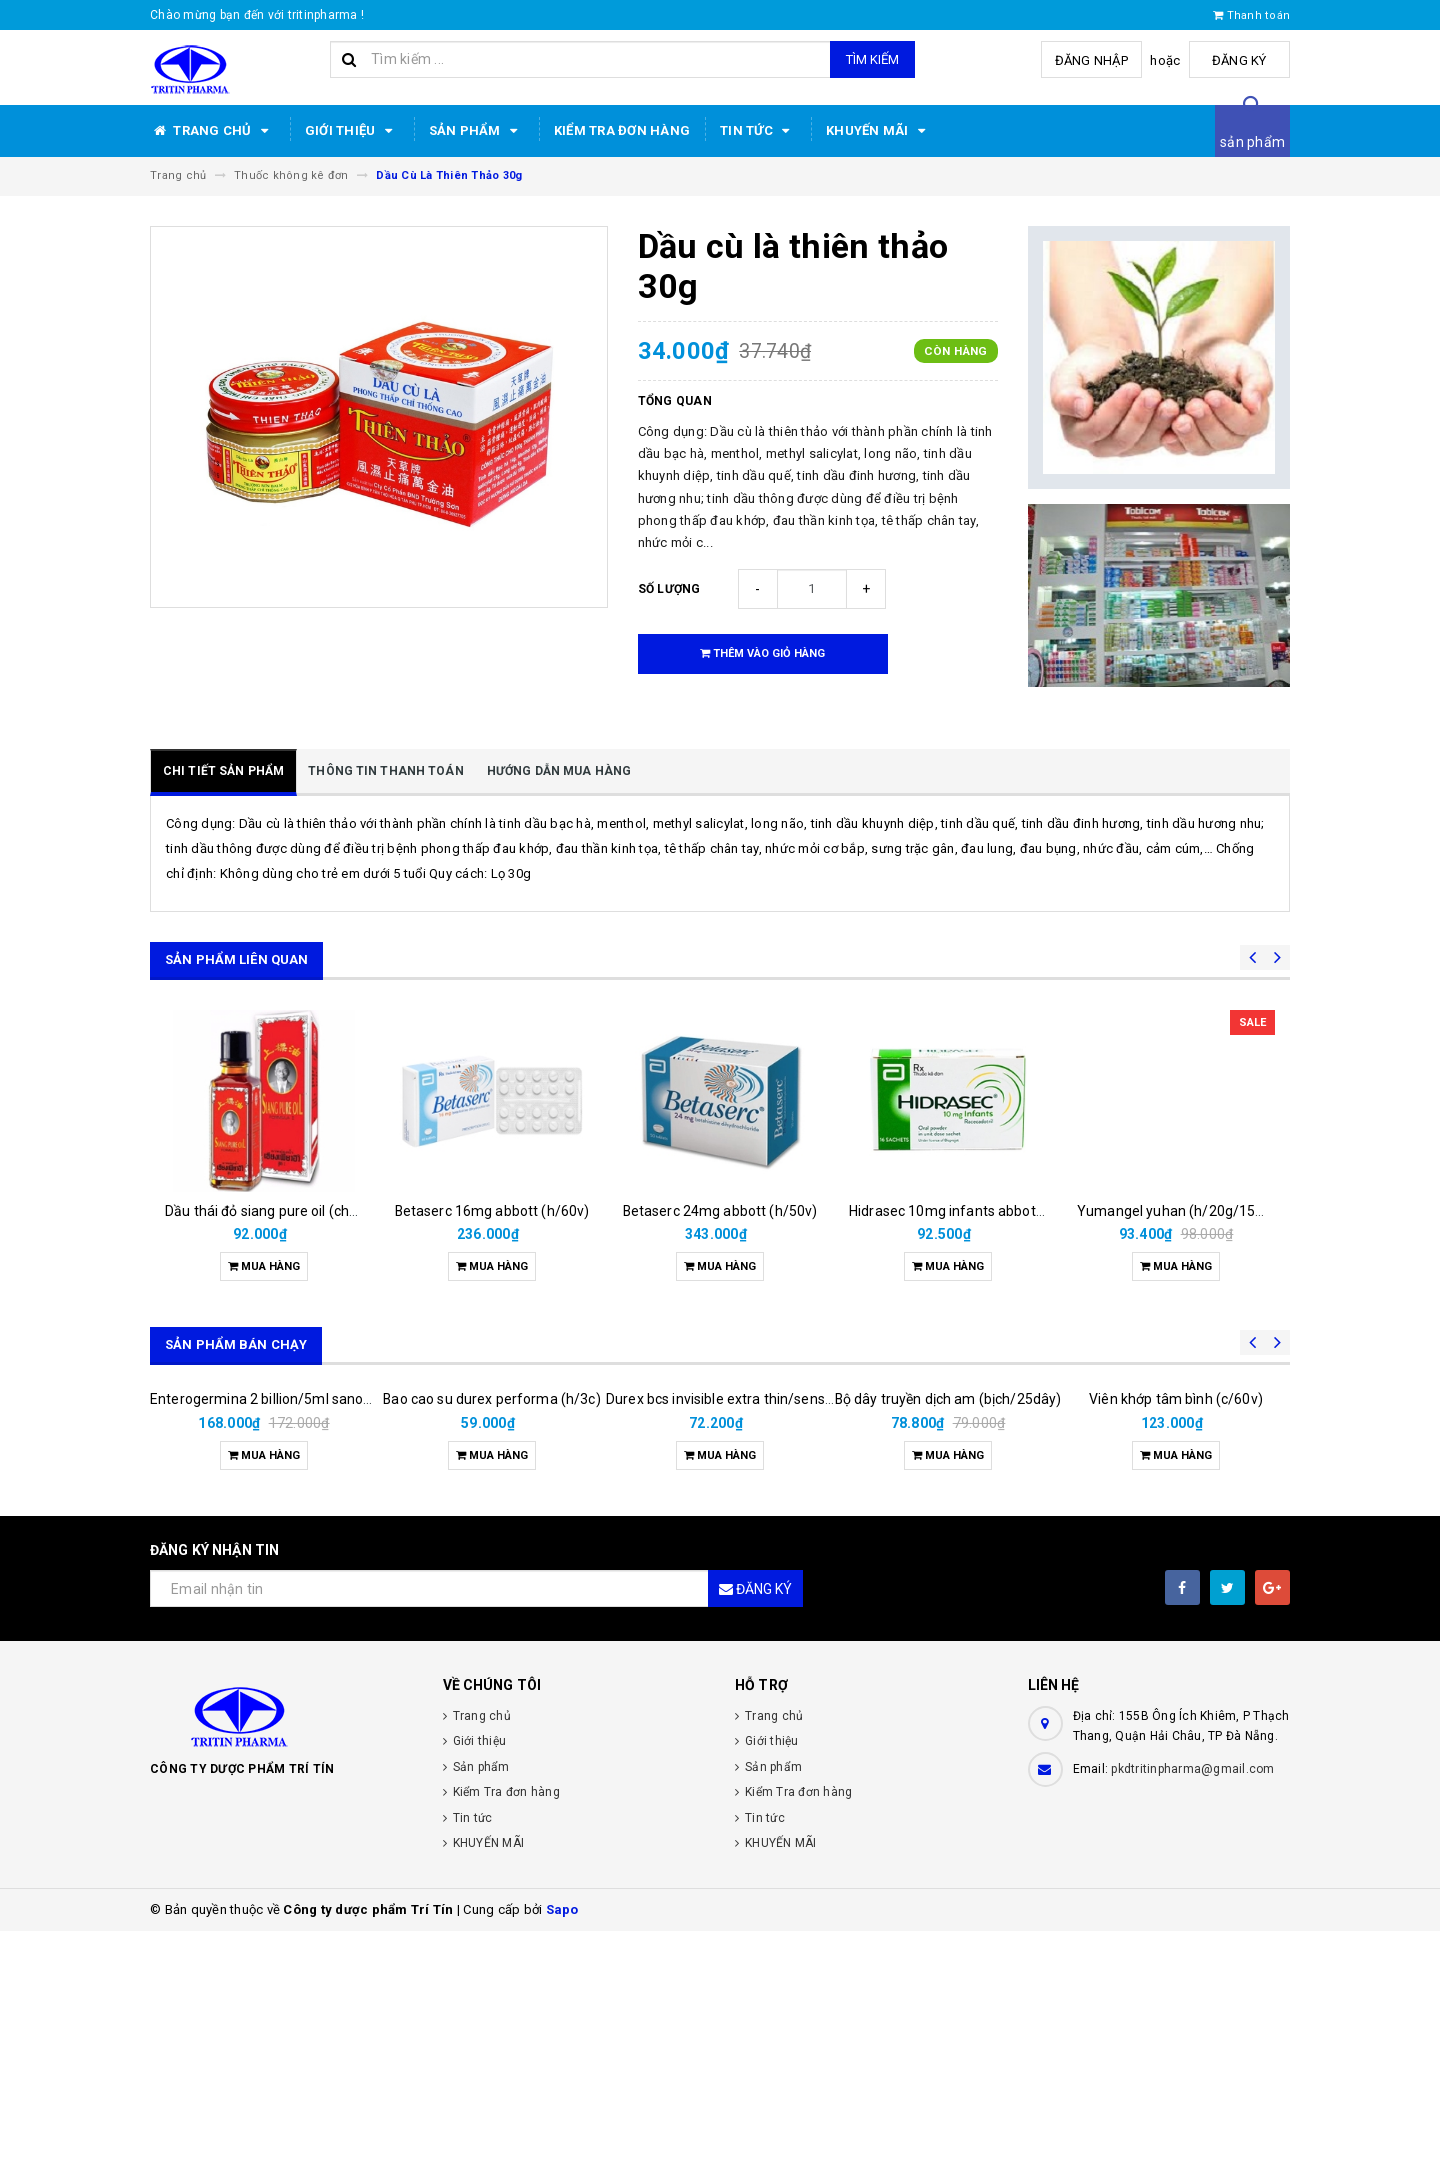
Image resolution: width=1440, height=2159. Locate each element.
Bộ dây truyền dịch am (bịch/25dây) (948, 1562)
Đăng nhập (1093, 60)
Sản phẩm (476, 131)
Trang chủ (212, 131)
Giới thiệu (352, 131)
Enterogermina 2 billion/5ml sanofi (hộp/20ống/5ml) (319, 1627)
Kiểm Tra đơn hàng (622, 130)
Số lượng (669, 589)
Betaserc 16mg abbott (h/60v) (492, 1211)
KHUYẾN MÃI (879, 131)
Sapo (562, 2137)
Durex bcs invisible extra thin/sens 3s (724, 1627)
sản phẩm (1252, 142)
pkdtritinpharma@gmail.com (1192, 1997)
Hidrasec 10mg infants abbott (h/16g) (971, 1211)
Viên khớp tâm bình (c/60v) (1176, 1627)
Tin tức (758, 131)
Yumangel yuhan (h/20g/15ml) (1177, 1211)
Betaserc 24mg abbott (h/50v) (720, 1211)
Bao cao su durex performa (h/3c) (491, 1627)
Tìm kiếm (872, 59)
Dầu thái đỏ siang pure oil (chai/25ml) (284, 1211)
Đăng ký (1240, 60)
